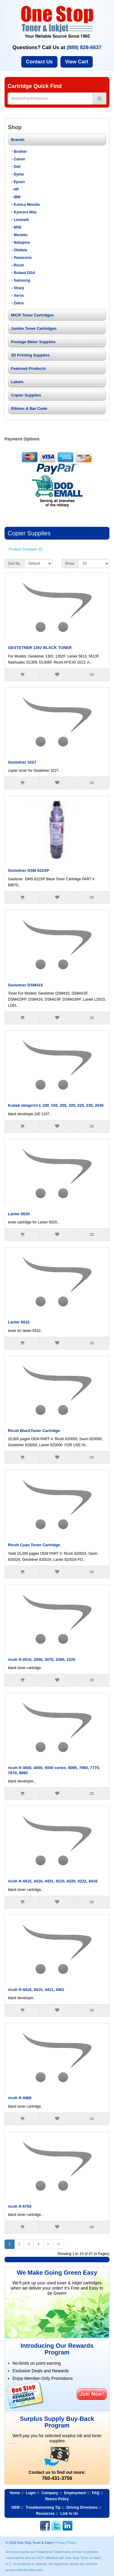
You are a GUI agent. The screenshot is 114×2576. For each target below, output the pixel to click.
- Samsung (21, 280)
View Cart (76, 62)
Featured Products (28, 368)
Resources (45, 2513)
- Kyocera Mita (24, 212)
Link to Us (69, 2513)
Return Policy (57, 2499)
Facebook (45, 2526)
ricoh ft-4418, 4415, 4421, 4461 (36, 1989)
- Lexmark (20, 220)
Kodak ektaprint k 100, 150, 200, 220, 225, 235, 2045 (56, 1105)
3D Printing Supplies (30, 355)
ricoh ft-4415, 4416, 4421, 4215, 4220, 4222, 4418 (52, 1881)
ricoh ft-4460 (19, 2098)
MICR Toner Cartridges (32, 315)
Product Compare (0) (26, 549)
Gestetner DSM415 (25, 985)
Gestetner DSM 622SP (28, 870)
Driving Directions (82, 2507)
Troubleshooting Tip (43, 2507)
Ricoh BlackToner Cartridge (34, 1430)
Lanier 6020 (19, 1214)
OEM (15, 2507)
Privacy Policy (65, 2542)
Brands (18, 139)
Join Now (91, 2394)
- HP (15, 189)
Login (31, 2493)
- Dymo (18, 174)
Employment (75, 2493)
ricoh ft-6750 (19, 2206)
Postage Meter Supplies (33, 342)
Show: (70, 563)
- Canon (18, 159)
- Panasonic (22, 258)
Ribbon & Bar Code (29, 408)
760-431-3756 (57, 2478)
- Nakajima (21, 242)
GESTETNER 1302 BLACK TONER (40, 647)
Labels (17, 382)
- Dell (16, 167)
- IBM (16, 197)
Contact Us (39, 62)
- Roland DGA (23, 273)
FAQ (95, 2493)
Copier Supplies (26, 395)
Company (50, 2493)
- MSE (17, 227)
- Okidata (19, 250)
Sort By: (14, 563)
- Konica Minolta (26, 204)
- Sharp (18, 288)
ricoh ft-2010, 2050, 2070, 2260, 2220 (41, 1659)
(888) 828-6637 (84, 47)
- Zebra (18, 303)
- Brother (19, 151)
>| (58, 2244)
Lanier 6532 (19, 1322)
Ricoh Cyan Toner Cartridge (34, 1545)
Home (15, 2493)
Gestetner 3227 (22, 762)
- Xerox (18, 295)
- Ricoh (18, 265)
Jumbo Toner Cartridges (34, 328)
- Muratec (20, 235)
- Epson (18, 182)
